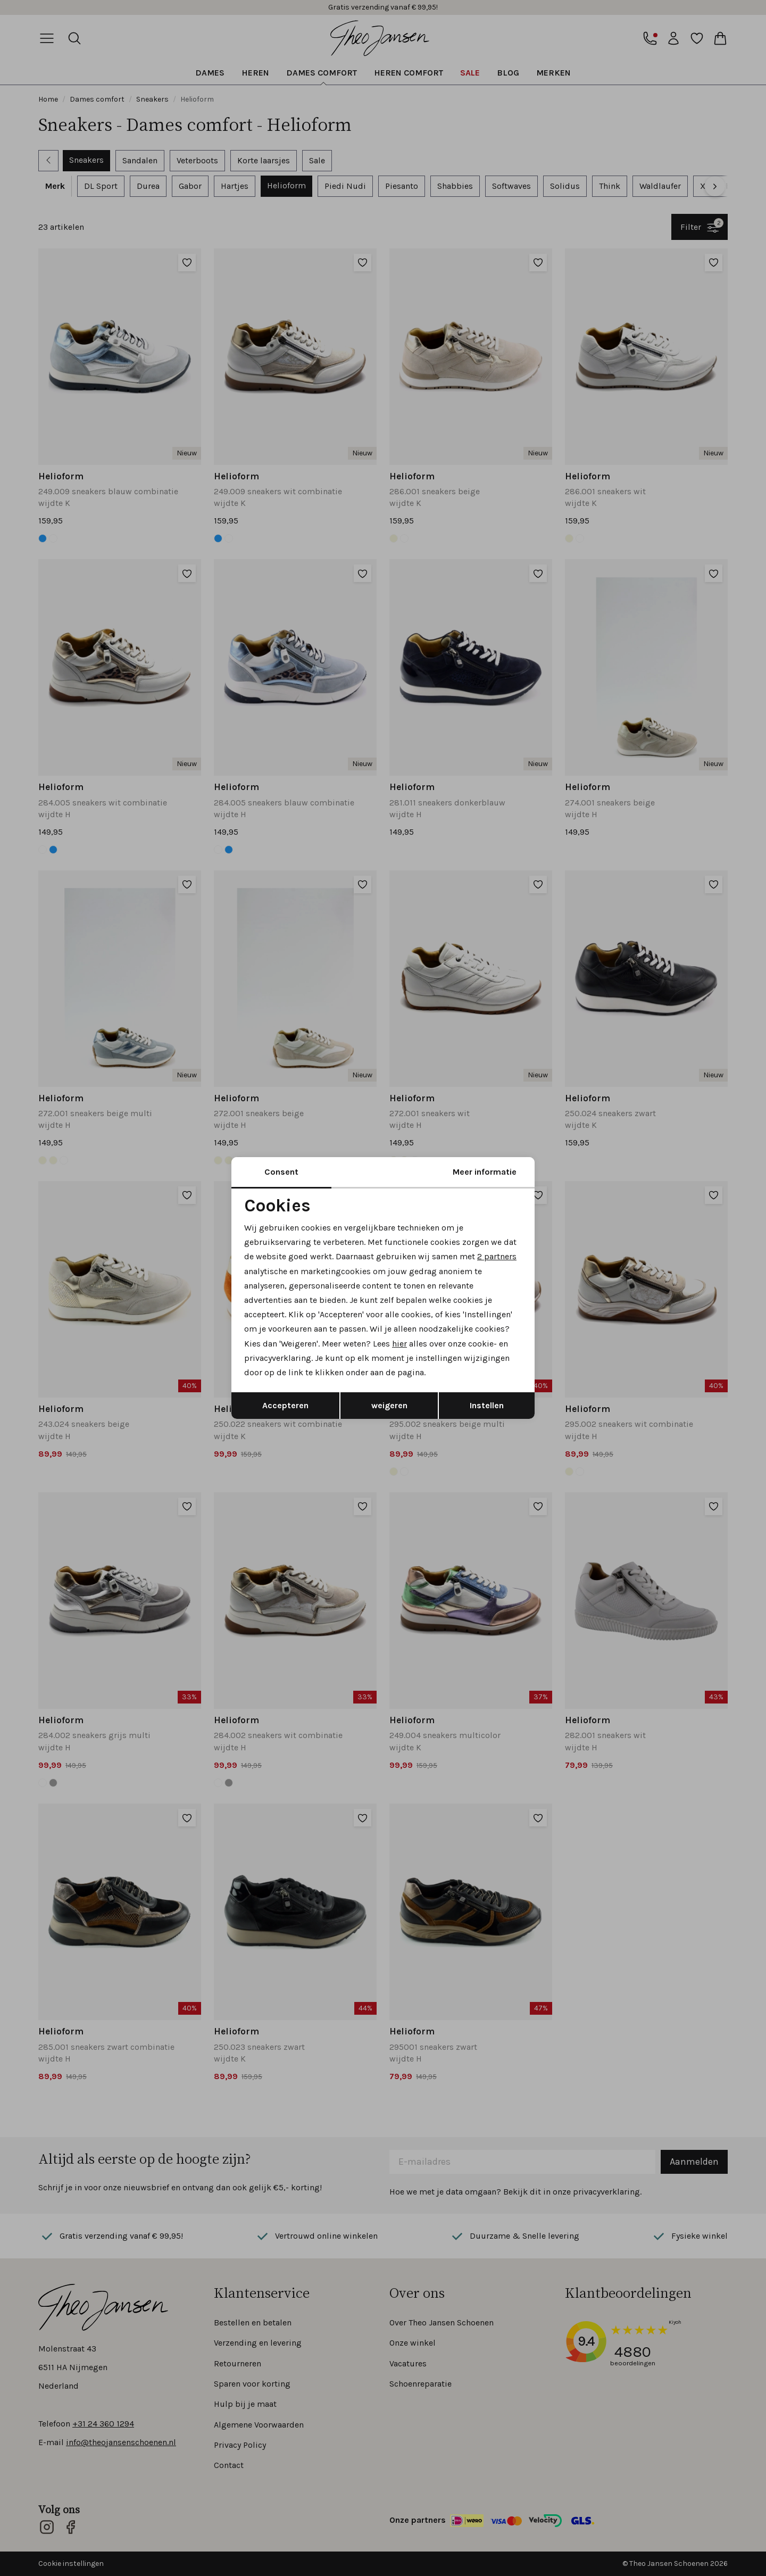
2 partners (497, 1256)
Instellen (487, 1405)
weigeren (389, 1405)
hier (399, 1344)
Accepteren (285, 1405)
